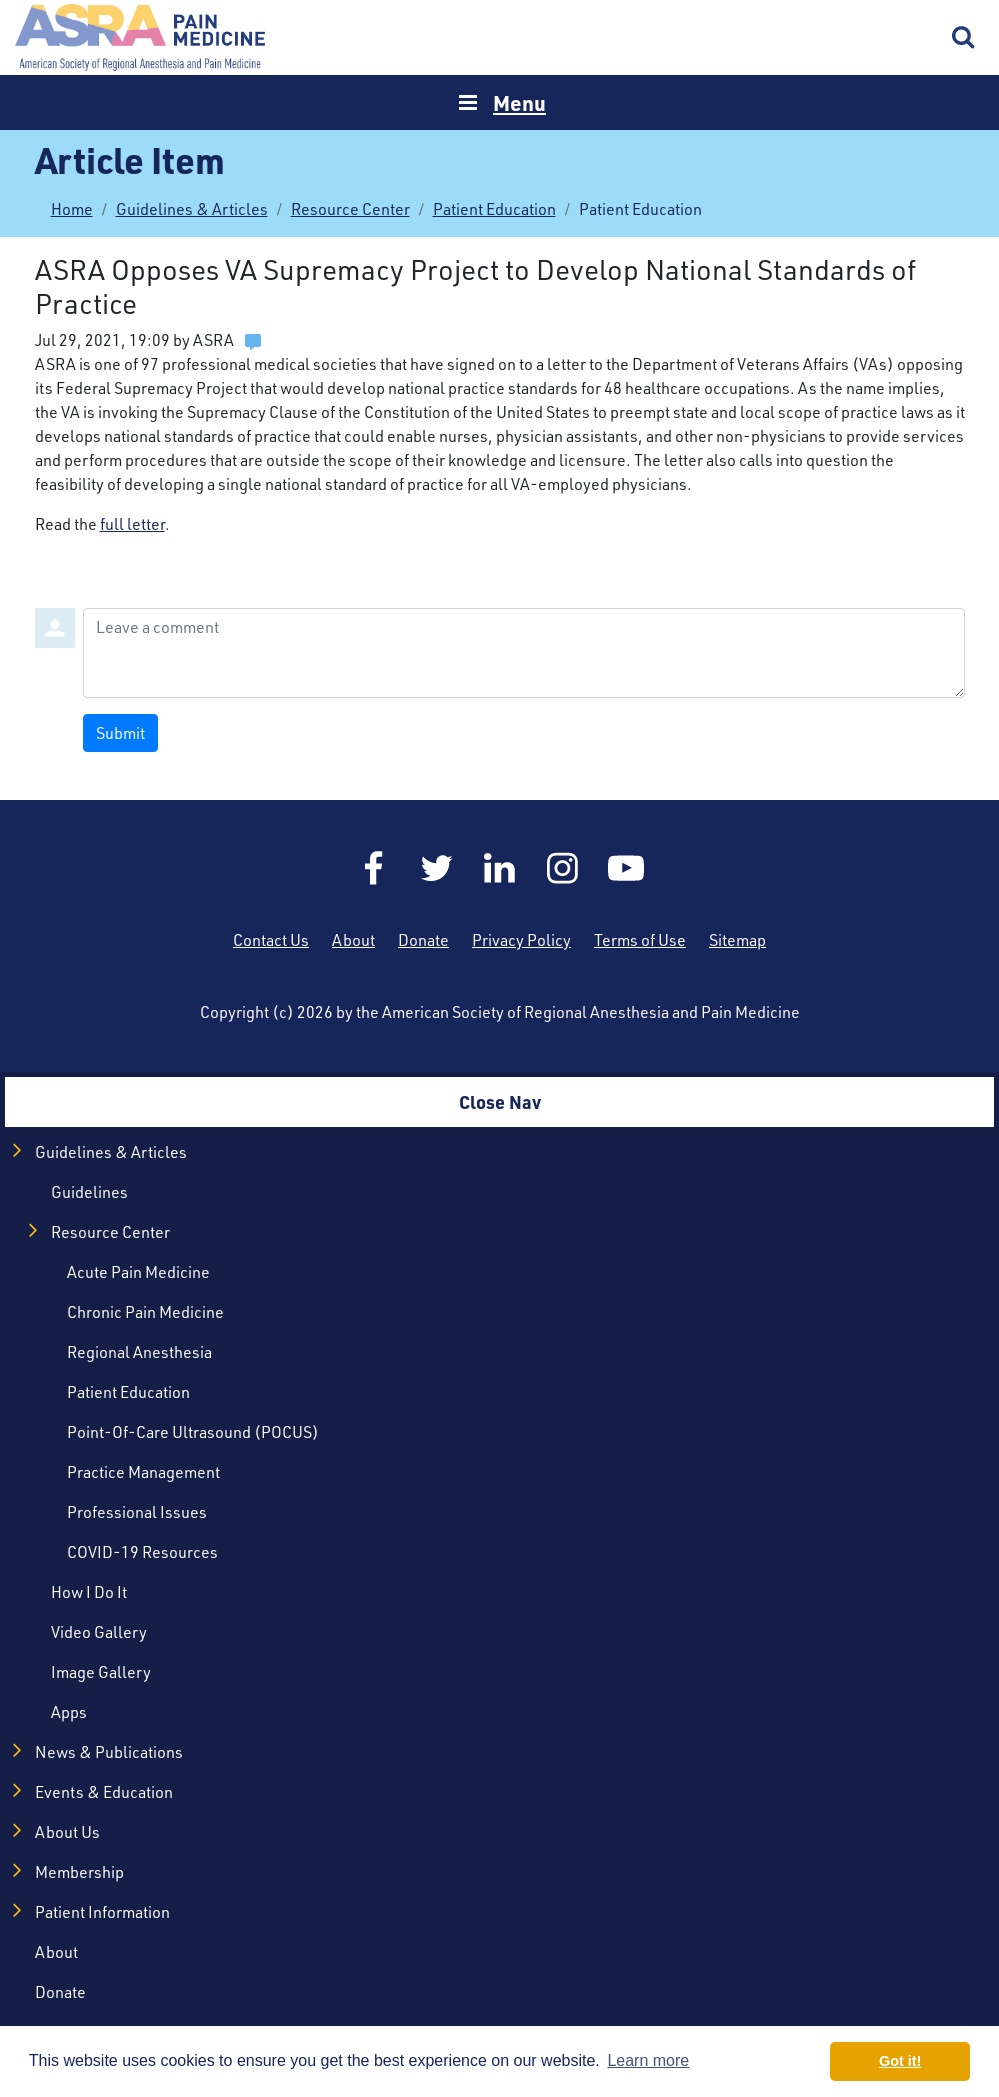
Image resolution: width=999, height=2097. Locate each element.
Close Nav (500, 1101)
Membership (79, 1872)
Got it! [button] (900, 2061)
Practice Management (143, 1472)
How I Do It (89, 1592)
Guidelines (89, 1192)
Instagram (563, 868)
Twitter (437, 868)
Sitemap (737, 940)
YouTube (626, 868)
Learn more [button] (648, 2060)
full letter (132, 524)
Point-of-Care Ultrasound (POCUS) (193, 1432)
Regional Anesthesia (139, 1352)
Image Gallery (101, 1672)
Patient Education (494, 209)
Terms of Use (640, 940)
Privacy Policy (521, 940)
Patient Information (102, 1912)
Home (140, 37)
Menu (519, 102)
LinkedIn (500, 868)
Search (964, 38)
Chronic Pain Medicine (145, 1312)
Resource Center (350, 209)
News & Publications (109, 1752)
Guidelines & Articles (192, 209)
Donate (423, 940)
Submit (120, 733)
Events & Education (104, 1792)
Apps (69, 1712)
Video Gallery (99, 1632)
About (353, 940)
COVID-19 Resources (142, 1552)
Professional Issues (137, 1512)
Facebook (374, 868)
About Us (67, 1832)
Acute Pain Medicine (138, 1272)
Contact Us (271, 940)
